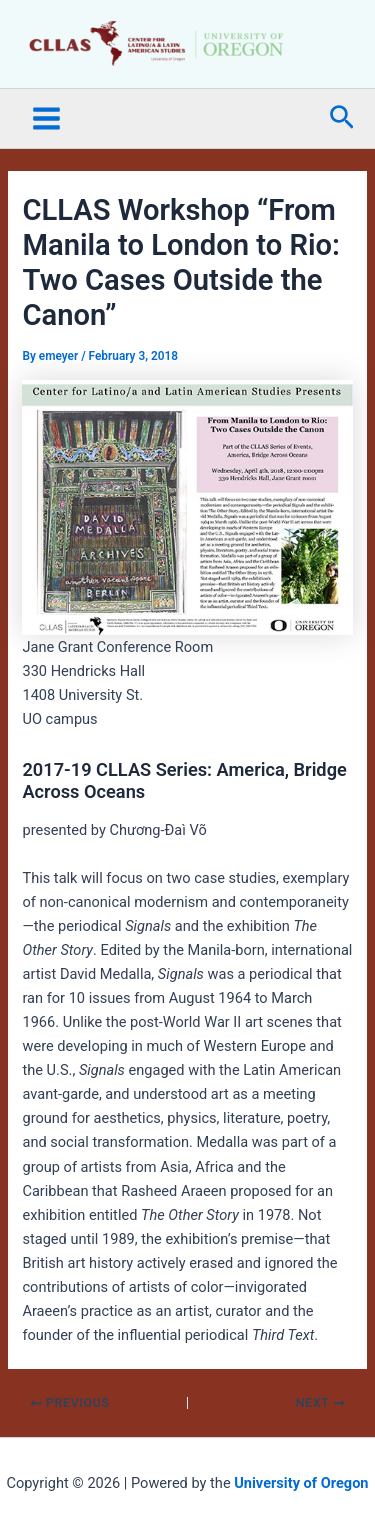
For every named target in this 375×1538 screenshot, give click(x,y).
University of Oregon (301, 1483)
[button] (342, 118)
